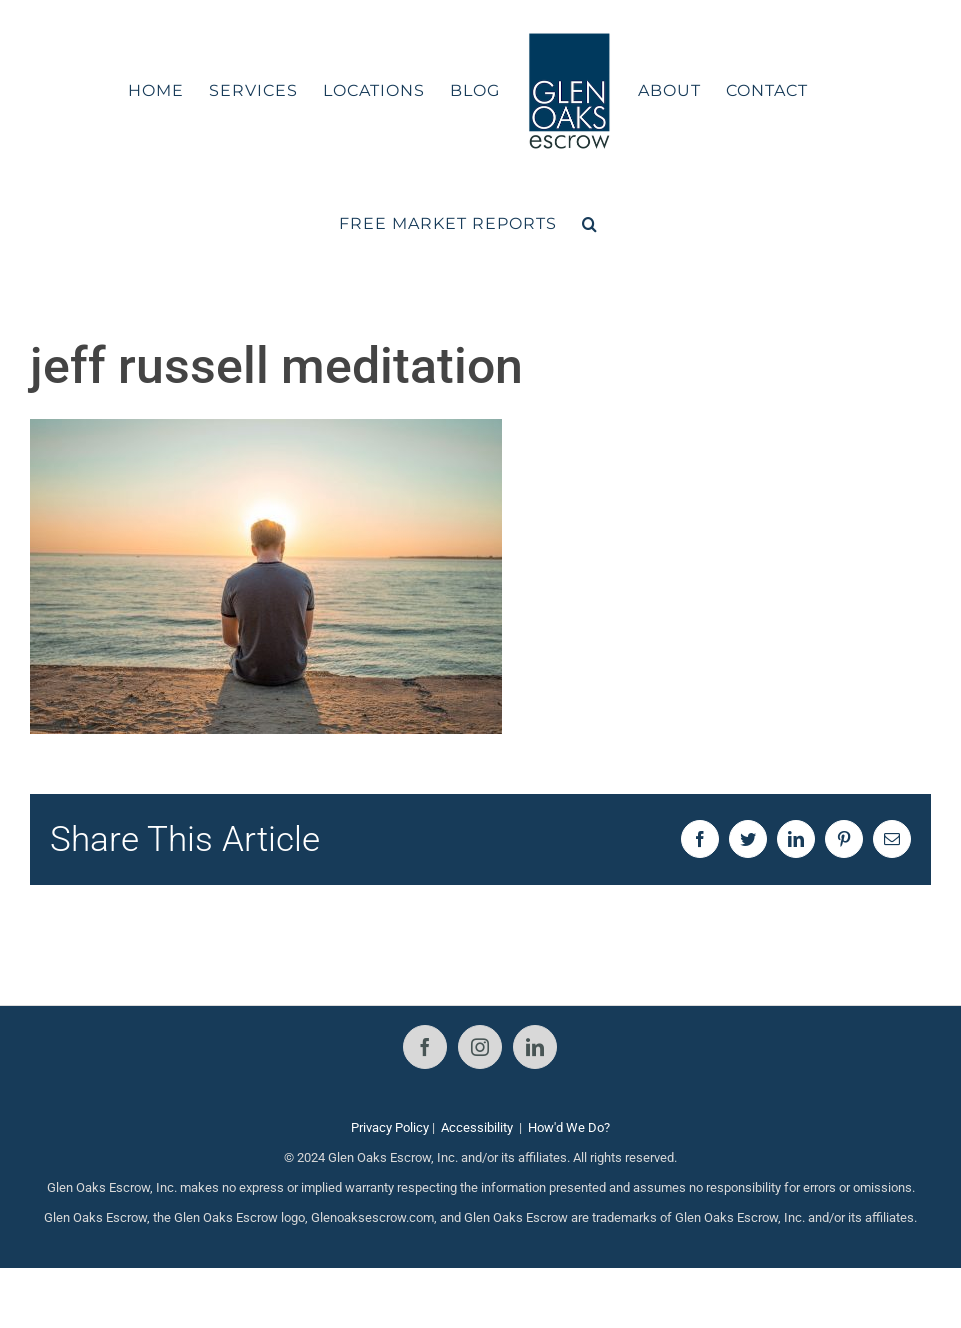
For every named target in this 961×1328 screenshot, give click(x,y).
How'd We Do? (569, 1127)
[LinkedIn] (535, 1047)
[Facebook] (425, 1047)
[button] (590, 224)
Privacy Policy (390, 1127)
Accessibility (477, 1127)
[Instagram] (480, 1047)
